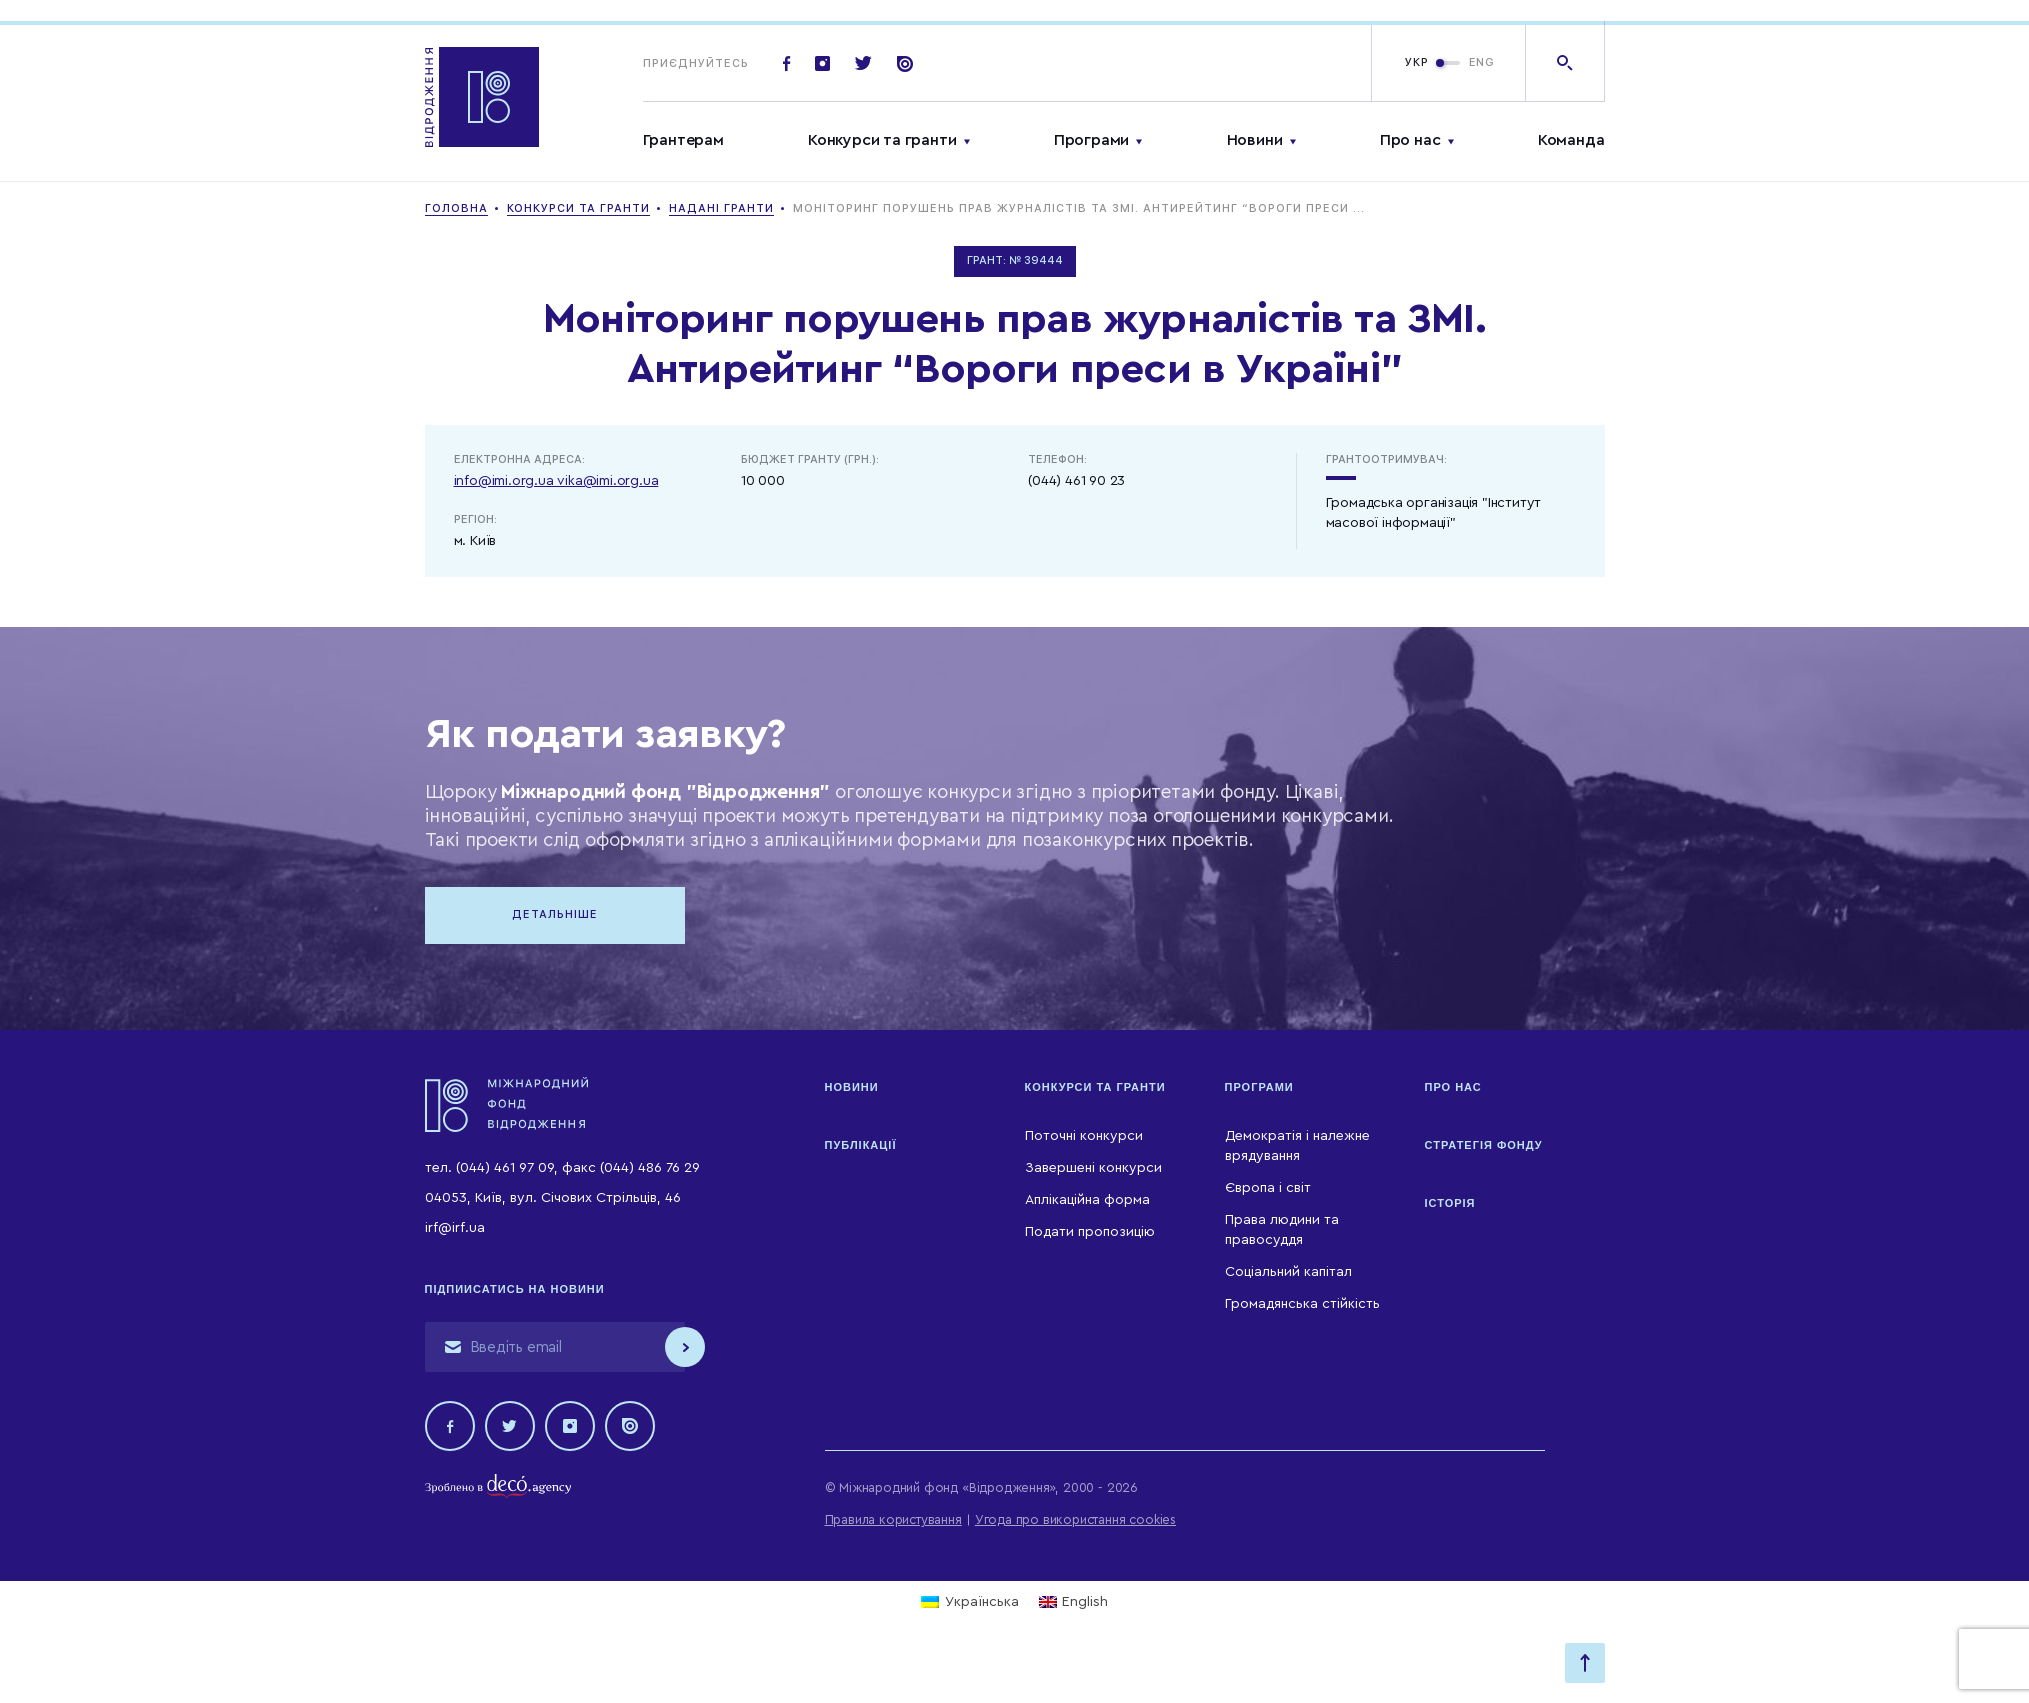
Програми (1091, 140)
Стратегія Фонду (1484, 1145)
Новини (1255, 140)
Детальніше (555, 914)
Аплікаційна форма (1087, 1200)
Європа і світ (1268, 1188)
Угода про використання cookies (1075, 1519)
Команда (1571, 140)
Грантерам (683, 140)
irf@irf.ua (455, 1228)
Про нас (1410, 140)
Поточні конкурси (1084, 1136)
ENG (1482, 62)
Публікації (861, 1145)
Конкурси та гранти (882, 140)
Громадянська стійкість (1302, 1304)
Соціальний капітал (1288, 1272)
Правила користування (893, 1519)
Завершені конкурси (1093, 1168)
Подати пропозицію (1090, 1232)
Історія (1450, 1203)
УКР (1417, 62)
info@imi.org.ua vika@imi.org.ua (556, 481)
